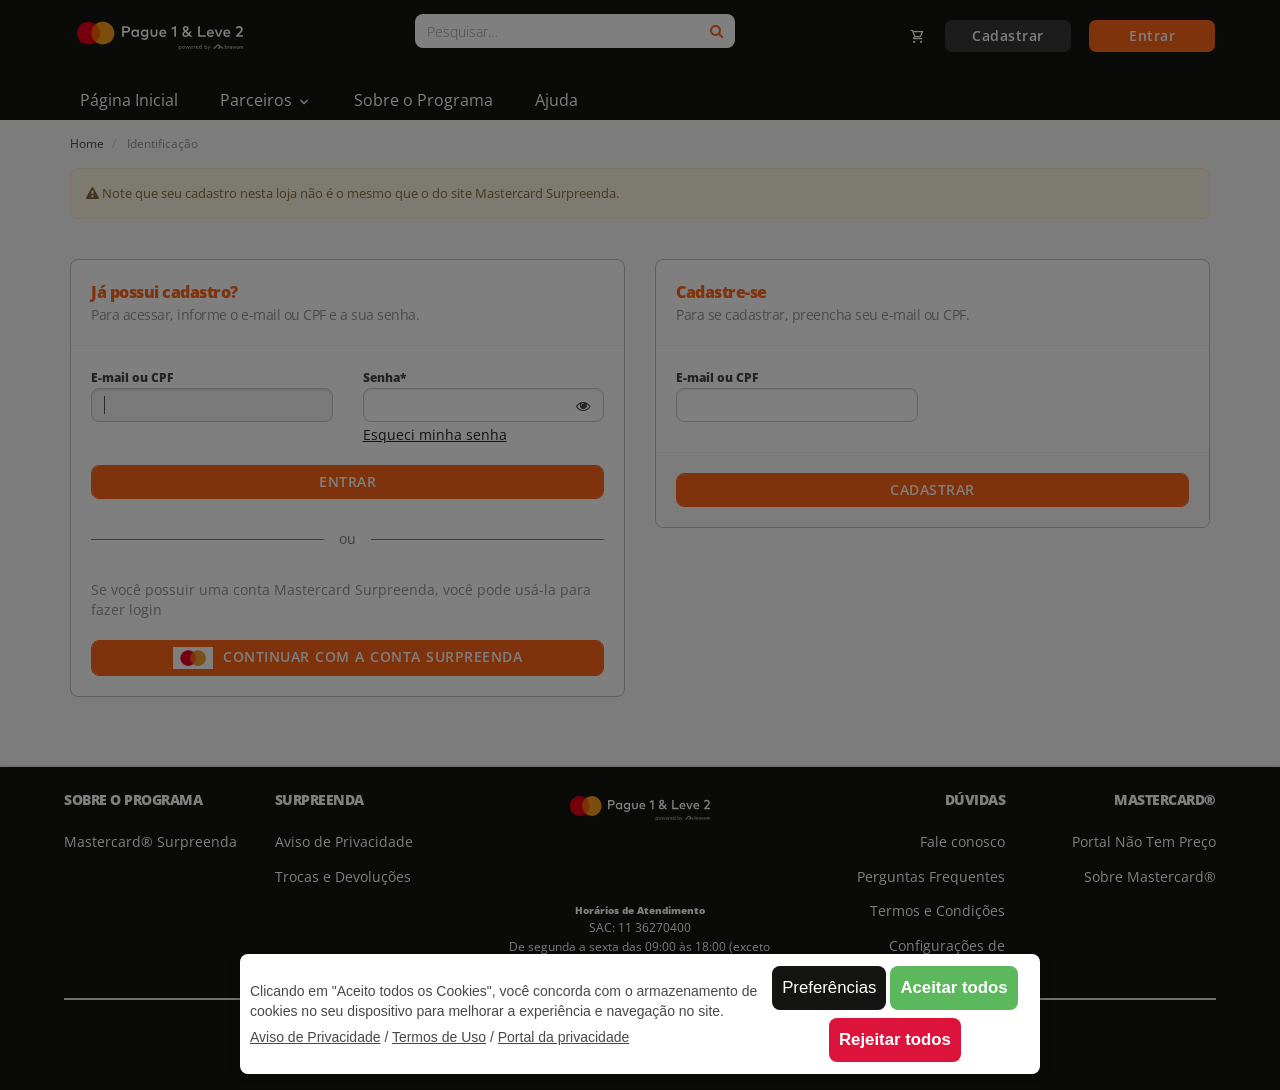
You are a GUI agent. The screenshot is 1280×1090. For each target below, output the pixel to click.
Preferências (829, 987)
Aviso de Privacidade (315, 1037)
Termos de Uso (439, 1037)
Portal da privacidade (564, 1037)
